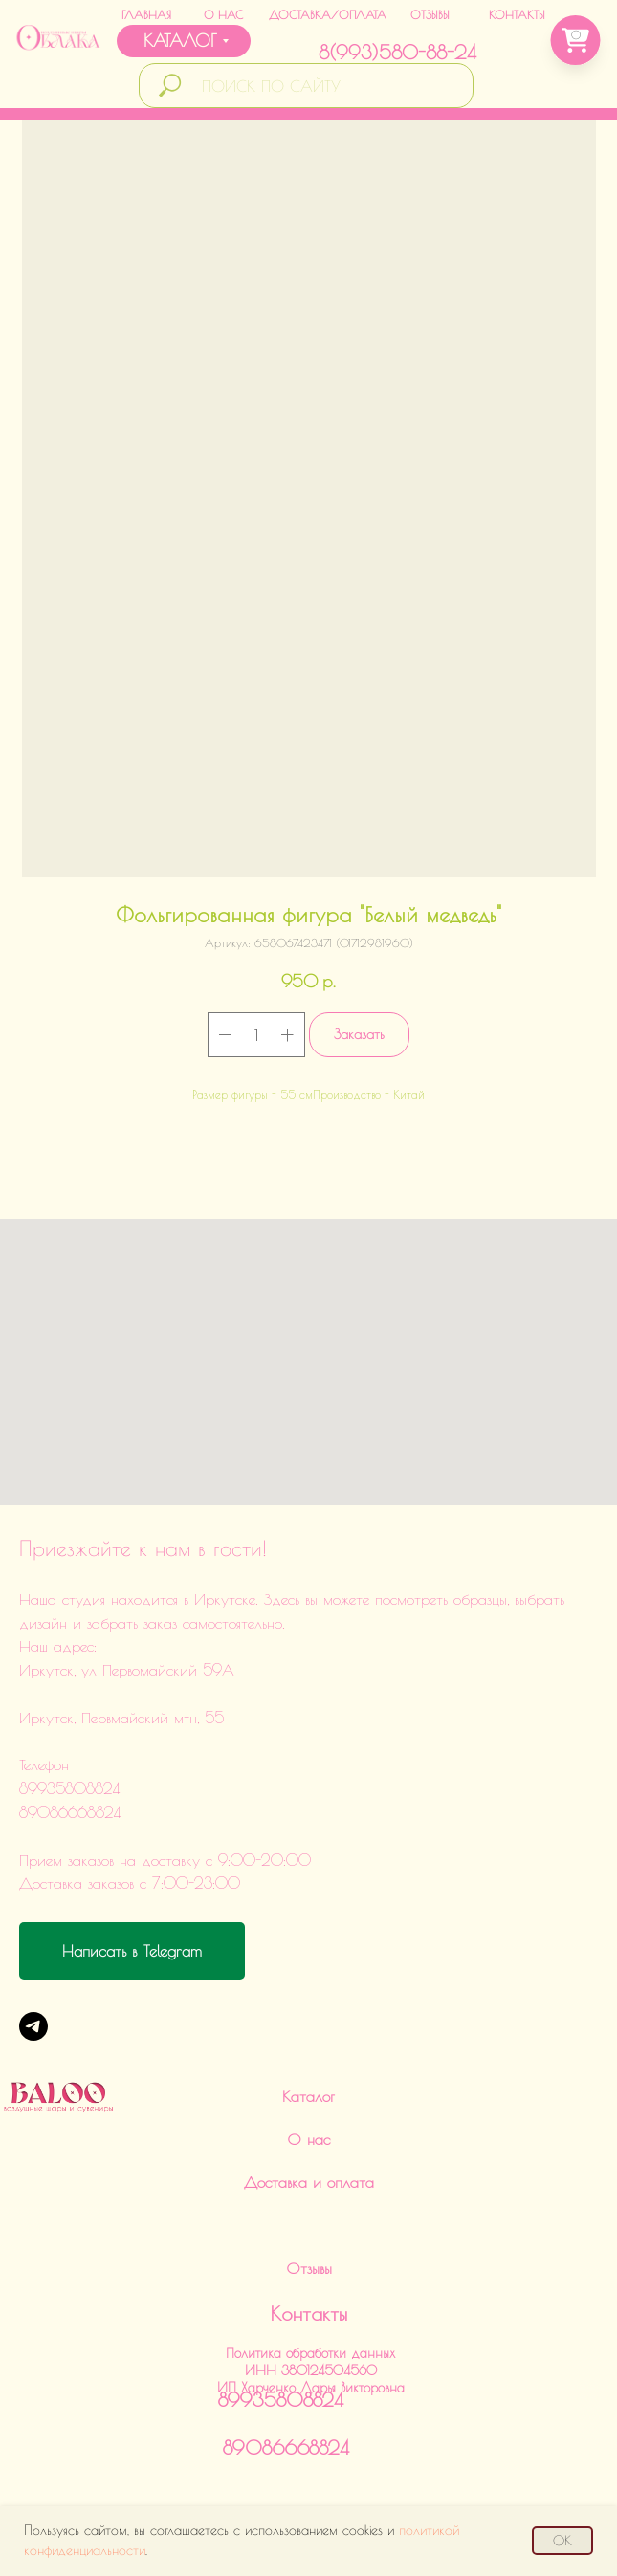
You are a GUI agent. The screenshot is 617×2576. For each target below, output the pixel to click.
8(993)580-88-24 (397, 52)
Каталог (308, 2096)
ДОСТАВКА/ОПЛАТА (327, 14)
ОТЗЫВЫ (430, 14)
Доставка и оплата (309, 2182)
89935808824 (280, 2400)
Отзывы (309, 2268)
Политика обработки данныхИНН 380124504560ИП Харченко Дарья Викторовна (311, 2370)
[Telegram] (33, 2026)
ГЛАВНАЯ (146, 14)
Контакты (309, 2314)
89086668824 (286, 2447)
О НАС (223, 14)
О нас (308, 2139)
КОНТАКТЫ (517, 14)
